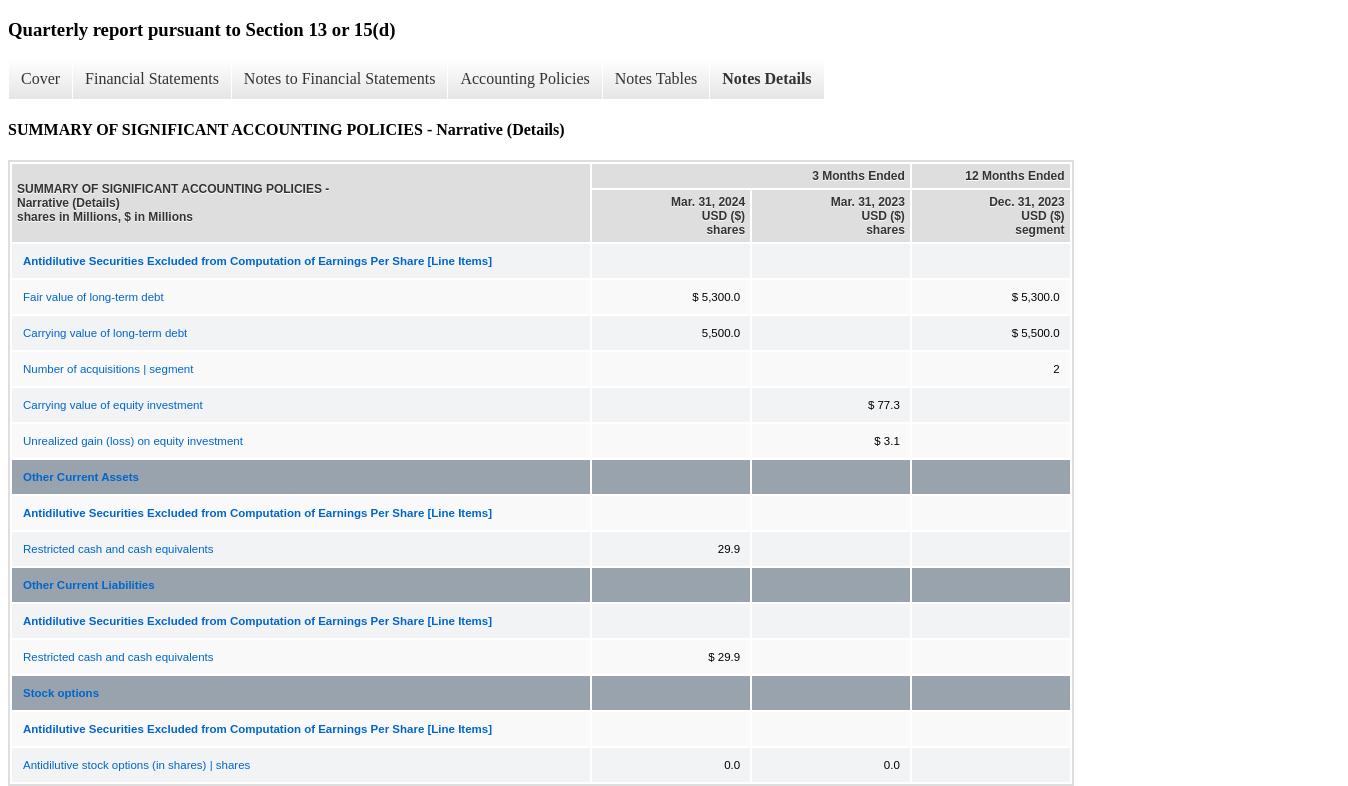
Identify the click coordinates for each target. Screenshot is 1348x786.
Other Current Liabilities (89, 585)
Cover (40, 78)
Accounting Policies (524, 78)
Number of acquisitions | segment (108, 369)
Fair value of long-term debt (93, 297)
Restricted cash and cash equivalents (118, 549)
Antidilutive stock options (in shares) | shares (136, 765)
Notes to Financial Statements (340, 78)
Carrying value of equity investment (113, 405)
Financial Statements (152, 78)
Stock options (61, 693)
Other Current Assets (81, 477)
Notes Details (766, 78)
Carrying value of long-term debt (105, 333)
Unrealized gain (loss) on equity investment (133, 441)
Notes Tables (656, 78)
